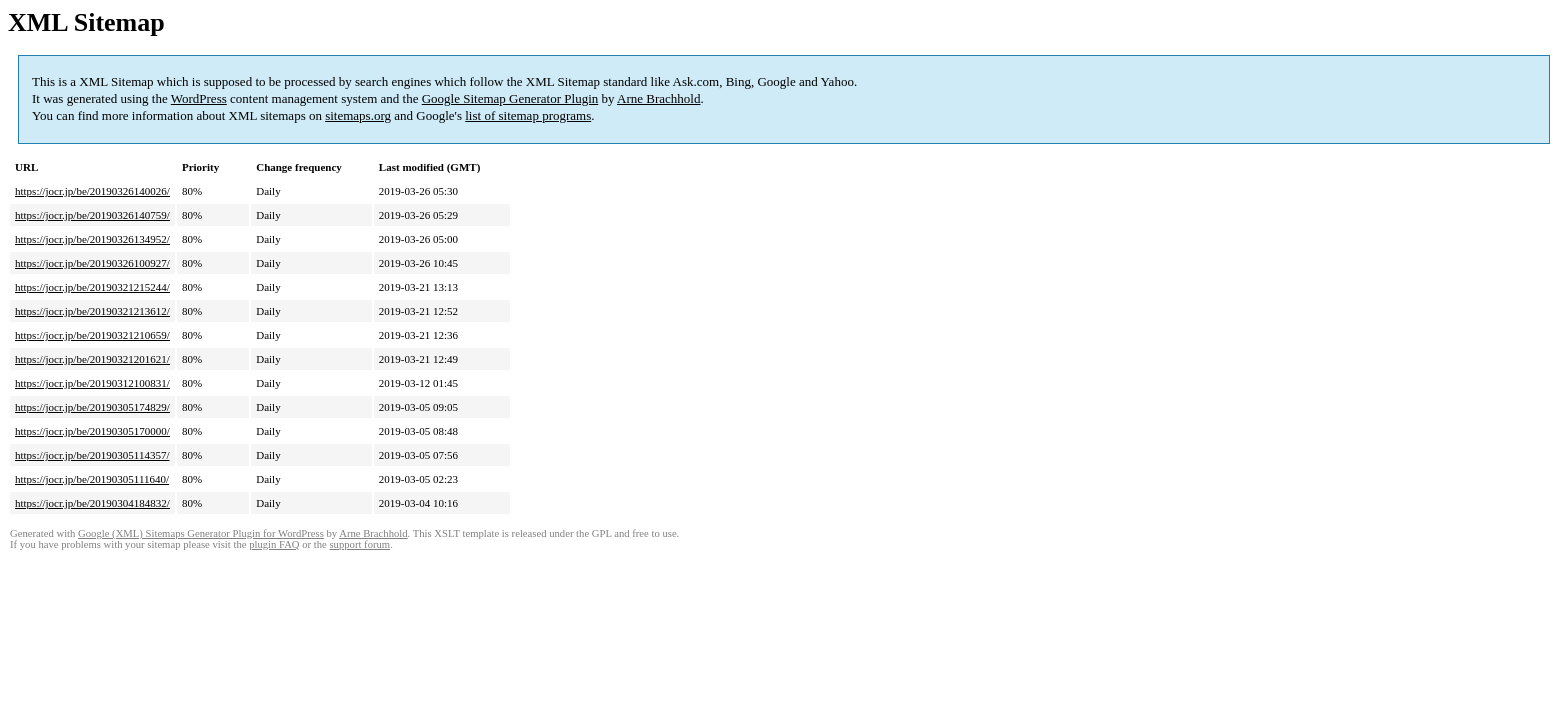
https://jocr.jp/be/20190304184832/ (92, 503)
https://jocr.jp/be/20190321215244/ (92, 287)
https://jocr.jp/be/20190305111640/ (92, 479)
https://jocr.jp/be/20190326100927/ (92, 263)
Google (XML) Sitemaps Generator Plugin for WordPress (201, 533)
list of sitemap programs (528, 115)
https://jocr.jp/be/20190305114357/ (92, 455)
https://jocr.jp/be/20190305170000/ (92, 431)
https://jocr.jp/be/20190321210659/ (92, 335)
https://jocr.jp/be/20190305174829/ (92, 407)
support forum (359, 544)
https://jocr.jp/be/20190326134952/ (92, 239)
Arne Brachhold (658, 98)
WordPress (199, 98)
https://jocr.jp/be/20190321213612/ (92, 311)
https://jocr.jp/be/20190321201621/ (92, 359)
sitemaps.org (358, 115)
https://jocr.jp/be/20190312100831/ (92, 383)
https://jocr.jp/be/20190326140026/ (92, 191)
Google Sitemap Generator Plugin (510, 98)
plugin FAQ (274, 544)
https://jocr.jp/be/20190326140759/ (92, 215)
